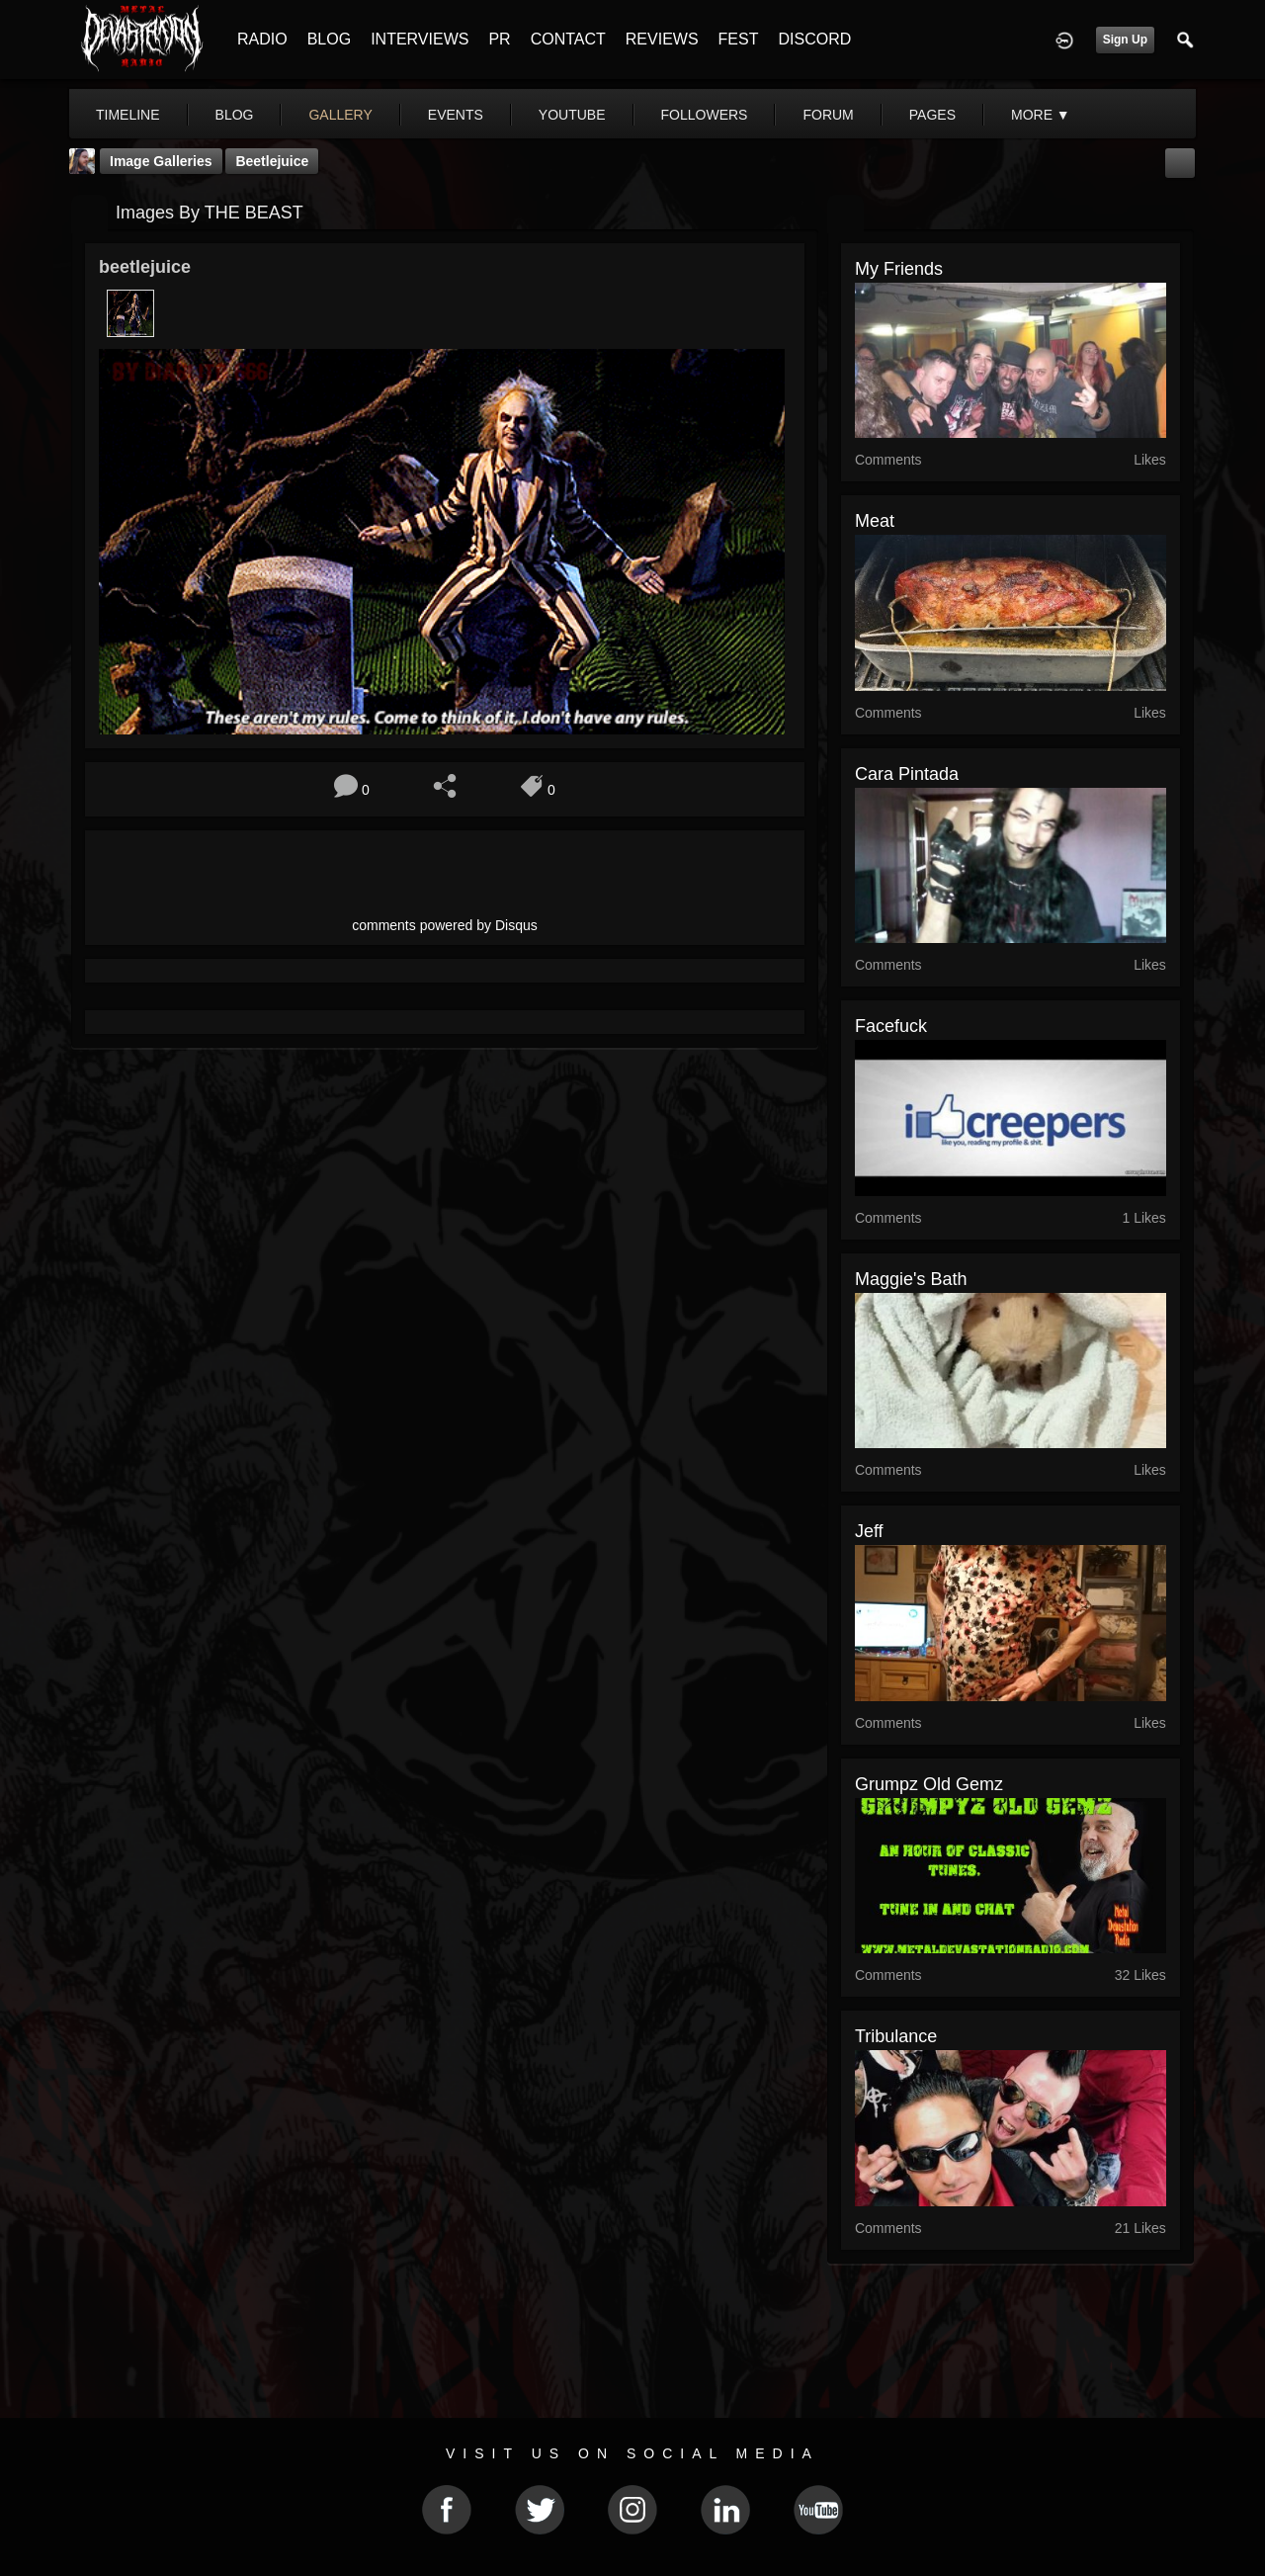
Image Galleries (161, 161)
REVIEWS (662, 39)
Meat (874, 521)
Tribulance (896, 2036)
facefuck (891, 1026)
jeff (869, 1531)
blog (234, 115)
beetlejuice (271, 161)
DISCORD (814, 39)
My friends (899, 269)
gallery (340, 115)
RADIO (262, 39)
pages (932, 115)
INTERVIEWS (419, 39)
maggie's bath (911, 1279)
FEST (738, 39)
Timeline (128, 115)
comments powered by (445, 925)
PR (499, 39)
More (1040, 115)
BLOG (329, 39)
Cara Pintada (907, 774)
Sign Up (1125, 39)
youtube (572, 115)
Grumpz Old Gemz (929, 1784)
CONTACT (568, 39)
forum (827, 115)
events (455, 115)
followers (704, 115)
